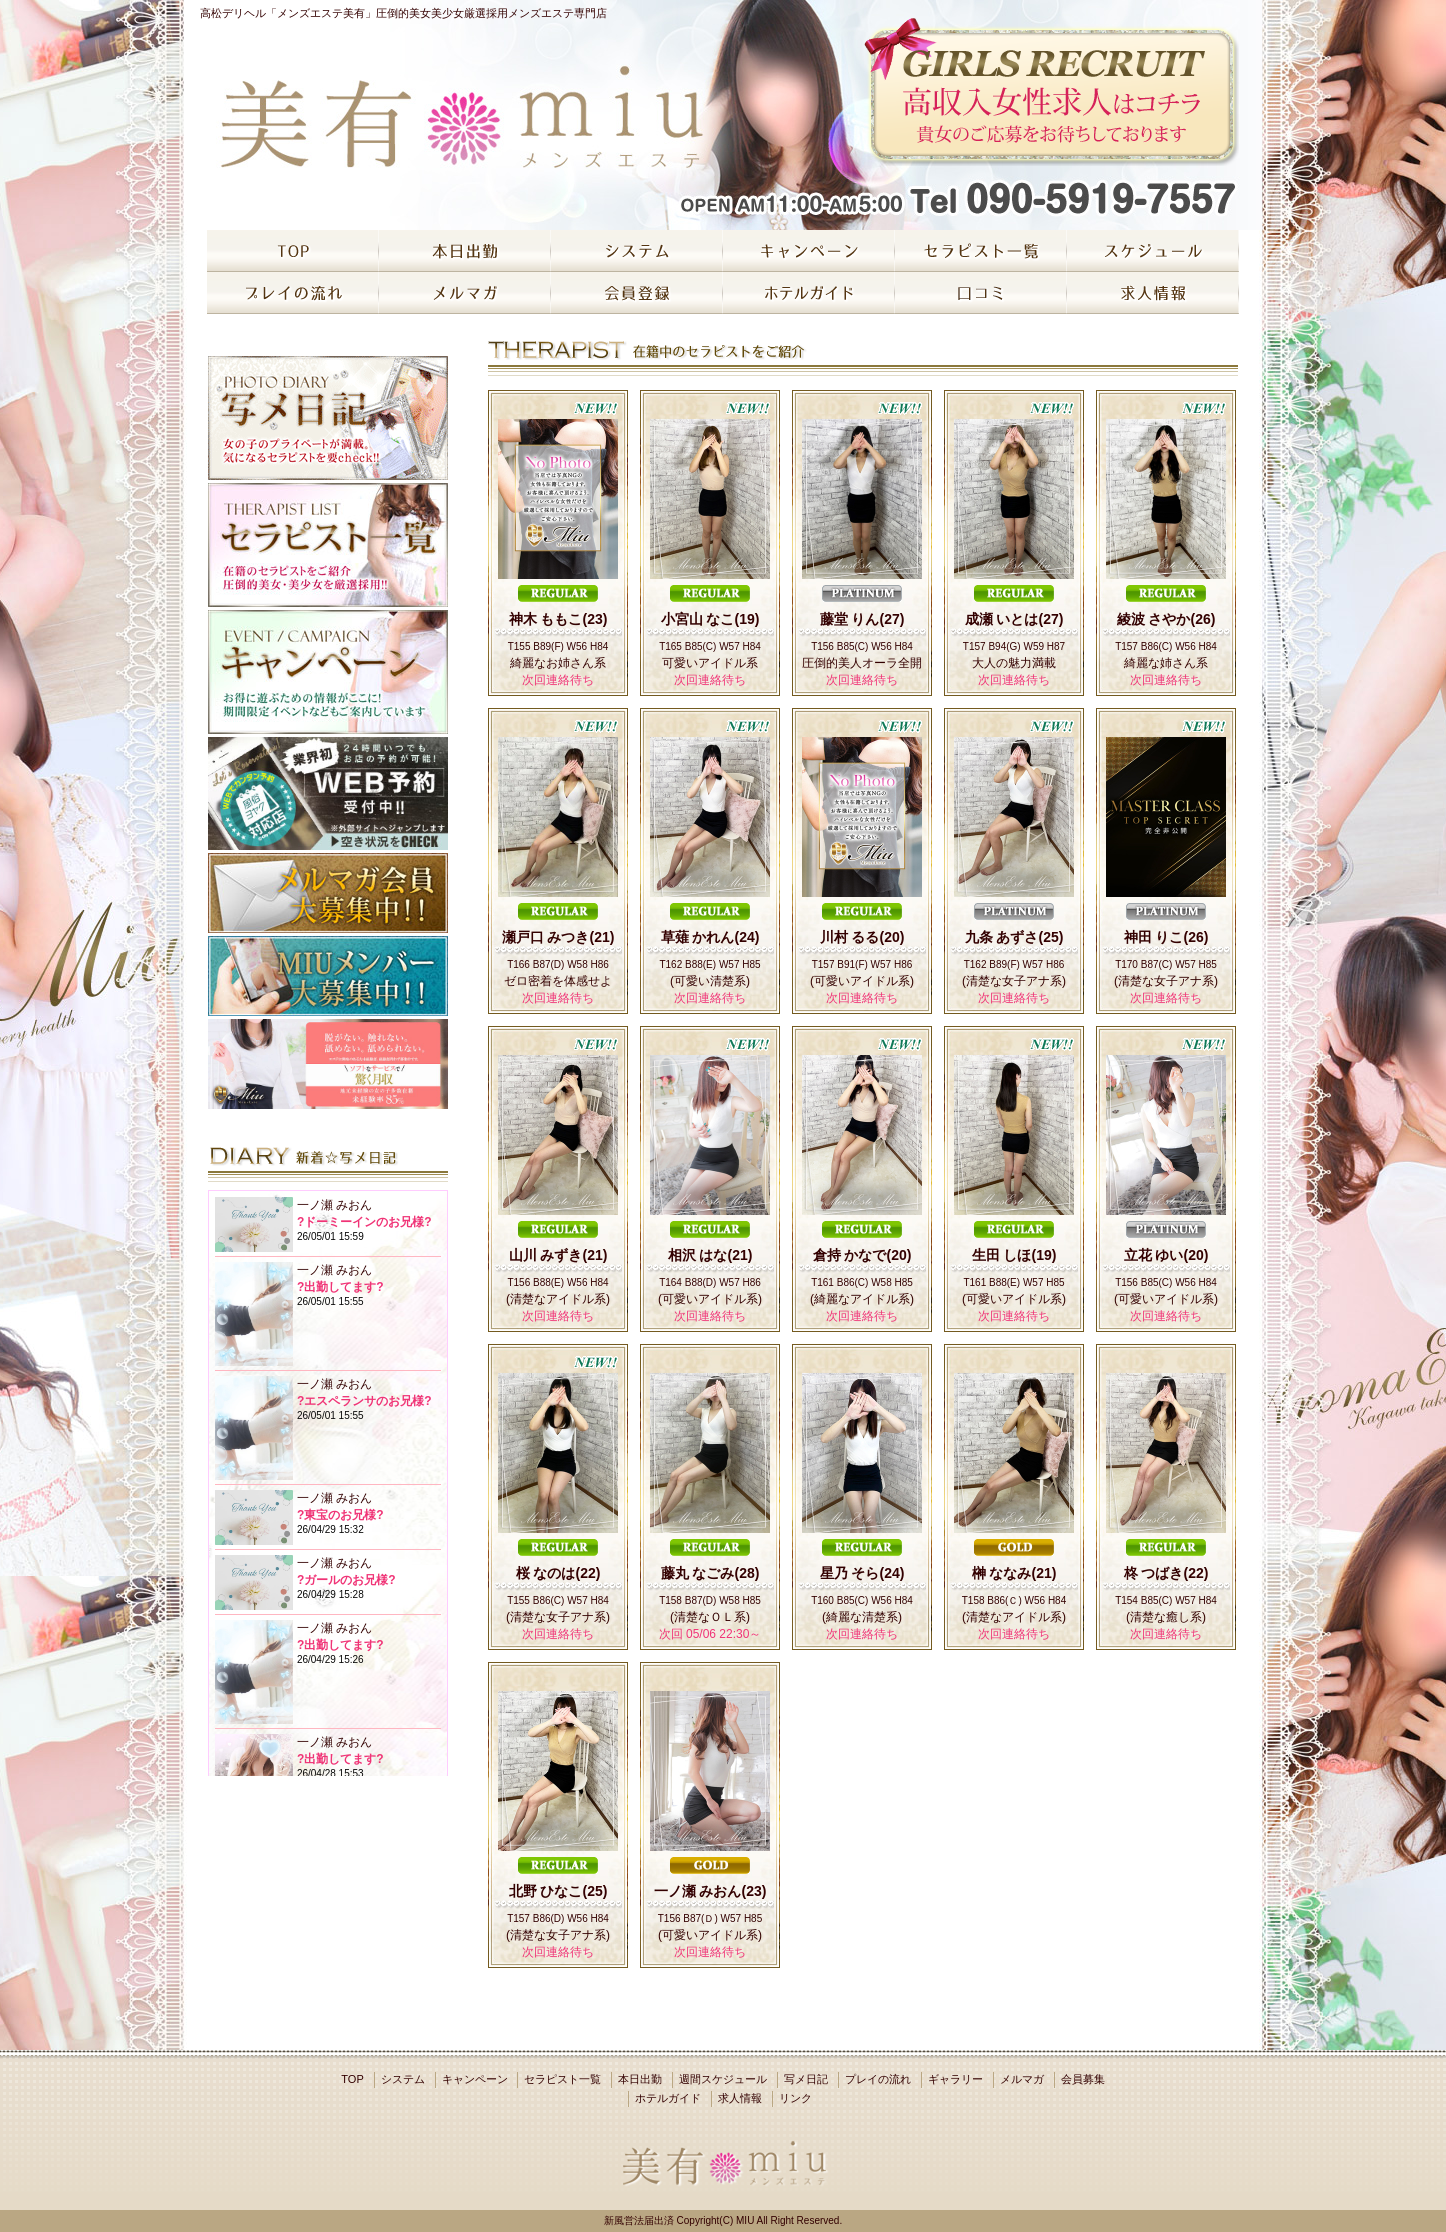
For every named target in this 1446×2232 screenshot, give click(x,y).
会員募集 (1083, 2079)
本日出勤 (640, 2079)
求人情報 (740, 2098)
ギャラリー (955, 2079)
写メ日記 (806, 2079)
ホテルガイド (668, 2098)
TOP (352, 2079)
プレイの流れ (878, 2079)
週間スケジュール (723, 2079)
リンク (795, 2098)
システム (403, 2079)
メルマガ (1022, 2079)
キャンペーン (475, 2079)
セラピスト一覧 (562, 2079)
